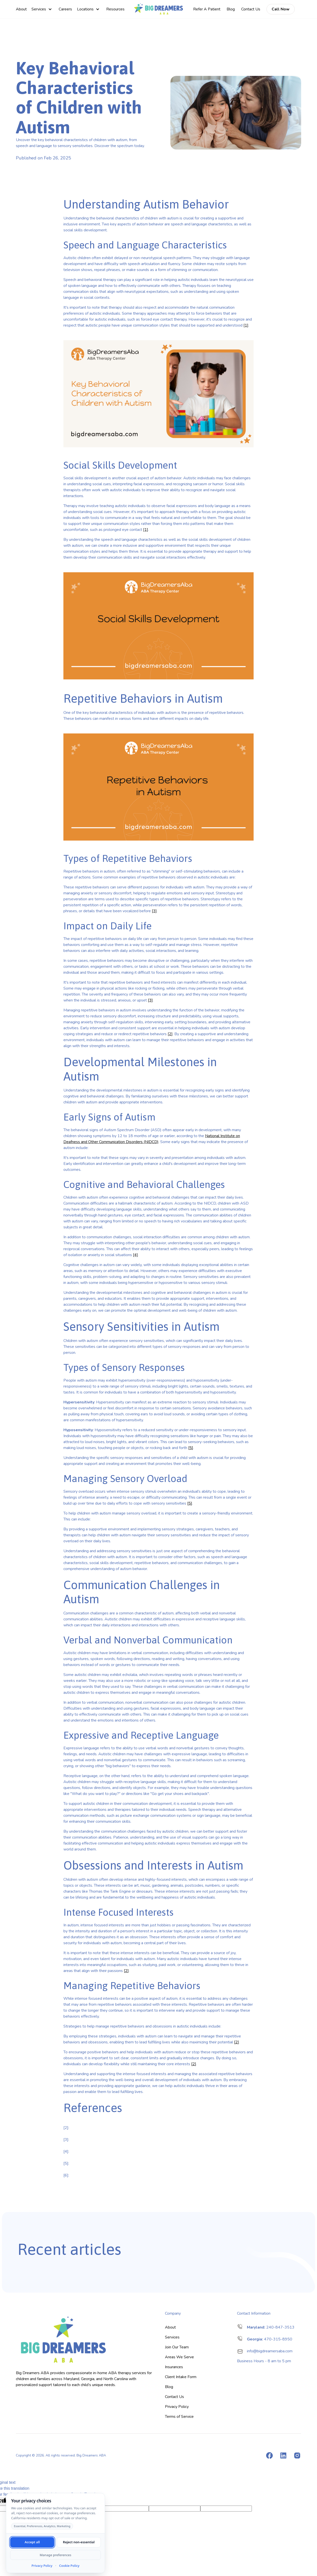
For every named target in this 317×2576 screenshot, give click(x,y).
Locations (85, 9)
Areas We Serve (179, 2357)
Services (38, 9)
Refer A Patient (206, 9)
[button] (42, 9)
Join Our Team (177, 2347)
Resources (115, 9)
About (21, 9)
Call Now (281, 9)
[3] (154, 911)
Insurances (174, 2367)
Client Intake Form (180, 2377)
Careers (65, 9)
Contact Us (250, 9)
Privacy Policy (177, 2406)
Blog (231, 9)
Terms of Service (179, 2416)
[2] (170, 1034)
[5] (190, 1448)
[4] (135, 1255)
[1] (245, 325)
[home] (158, 9)
